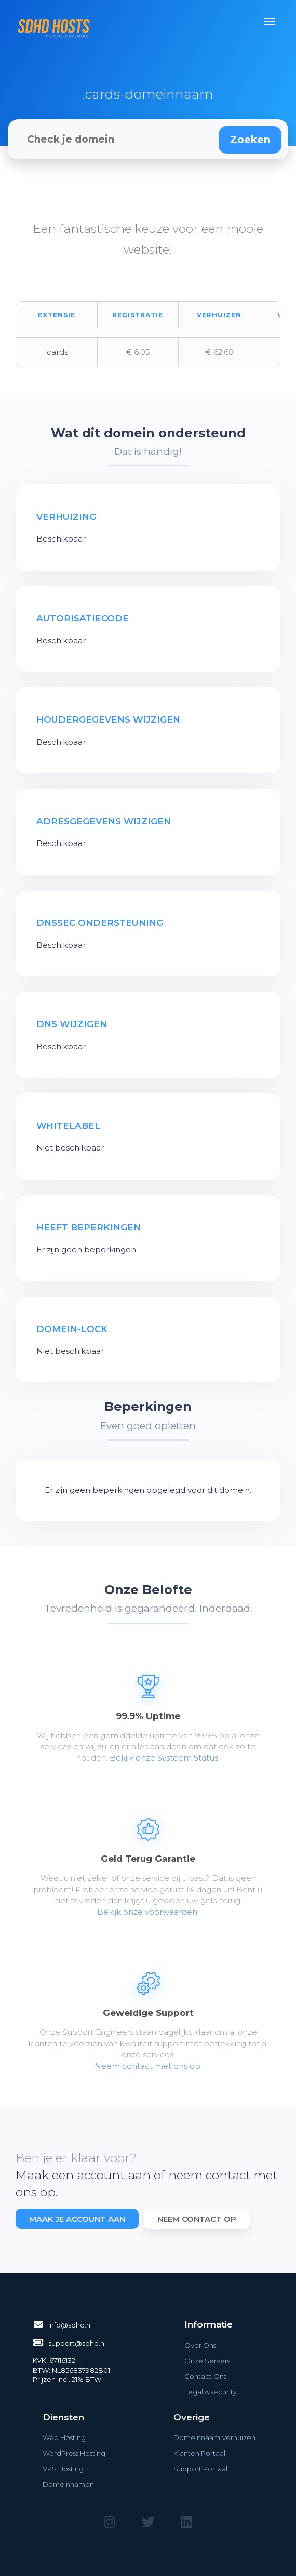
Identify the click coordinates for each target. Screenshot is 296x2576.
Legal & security (210, 2392)
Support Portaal (200, 2468)
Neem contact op (196, 2219)
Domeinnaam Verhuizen (214, 2437)
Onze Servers (207, 2361)
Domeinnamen (68, 2484)
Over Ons (200, 2345)
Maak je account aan (77, 2219)
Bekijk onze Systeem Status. (165, 1758)
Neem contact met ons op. (148, 2066)
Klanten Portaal (199, 2453)
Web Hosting (64, 2437)
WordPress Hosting (74, 2453)
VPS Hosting (63, 2468)
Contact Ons (205, 2376)
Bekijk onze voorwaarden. (148, 1912)
